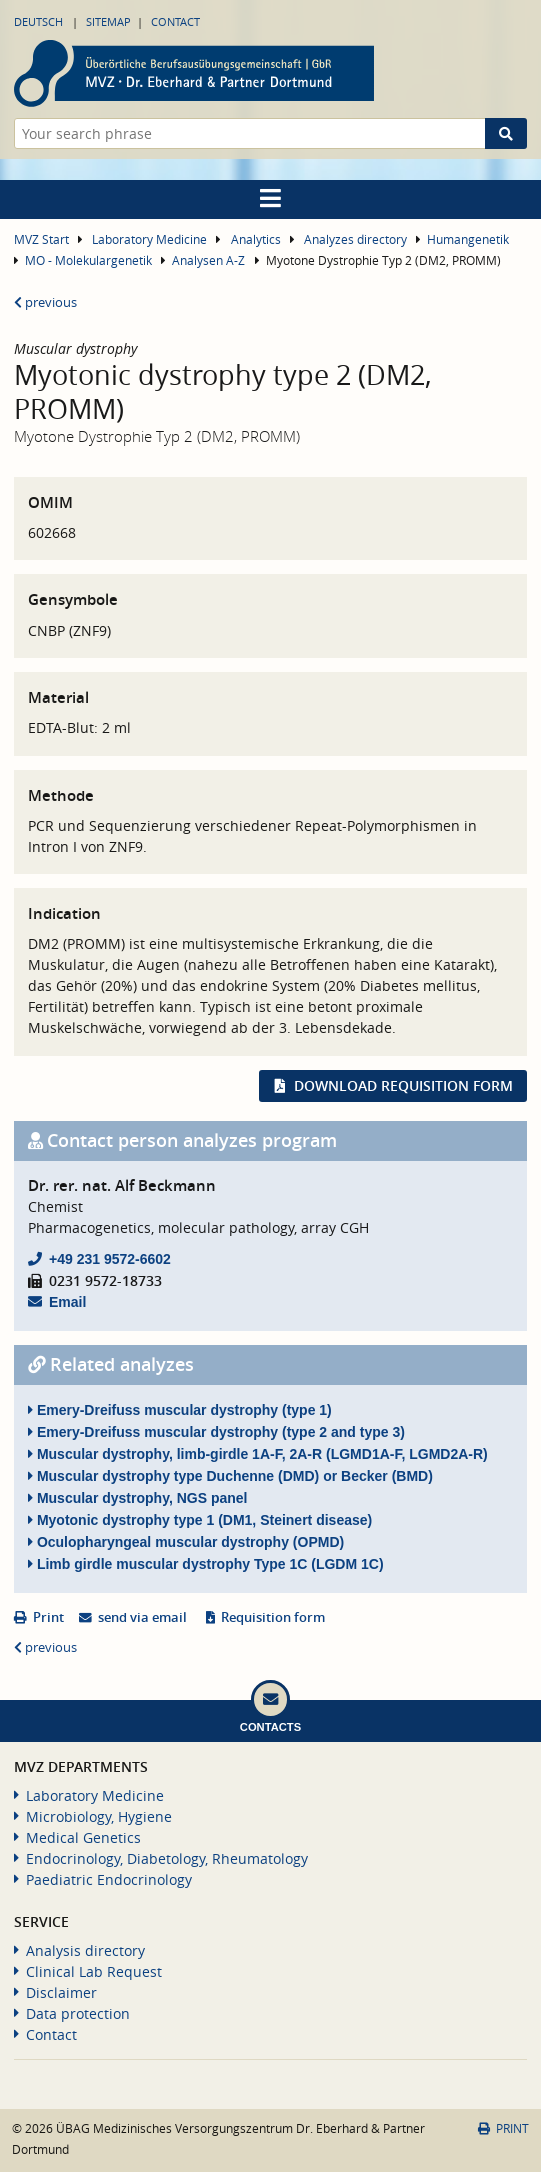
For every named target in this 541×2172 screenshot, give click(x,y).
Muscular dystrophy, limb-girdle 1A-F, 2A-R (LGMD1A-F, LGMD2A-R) (258, 1454)
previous (45, 302)
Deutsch (38, 21)
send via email (142, 1617)
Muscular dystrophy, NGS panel (137, 1498)
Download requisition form (403, 1085)
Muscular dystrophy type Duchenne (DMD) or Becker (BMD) (230, 1476)
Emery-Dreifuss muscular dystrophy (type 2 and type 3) (216, 1432)
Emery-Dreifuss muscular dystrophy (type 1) (180, 1410)
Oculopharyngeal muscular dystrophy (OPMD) (186, 1542)
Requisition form (273, 1617)
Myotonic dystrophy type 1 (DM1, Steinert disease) (200, 1520)
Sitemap (108, 21)
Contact (175, 21)
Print (48, 1617)
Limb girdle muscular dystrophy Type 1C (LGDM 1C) (206, 1564)
